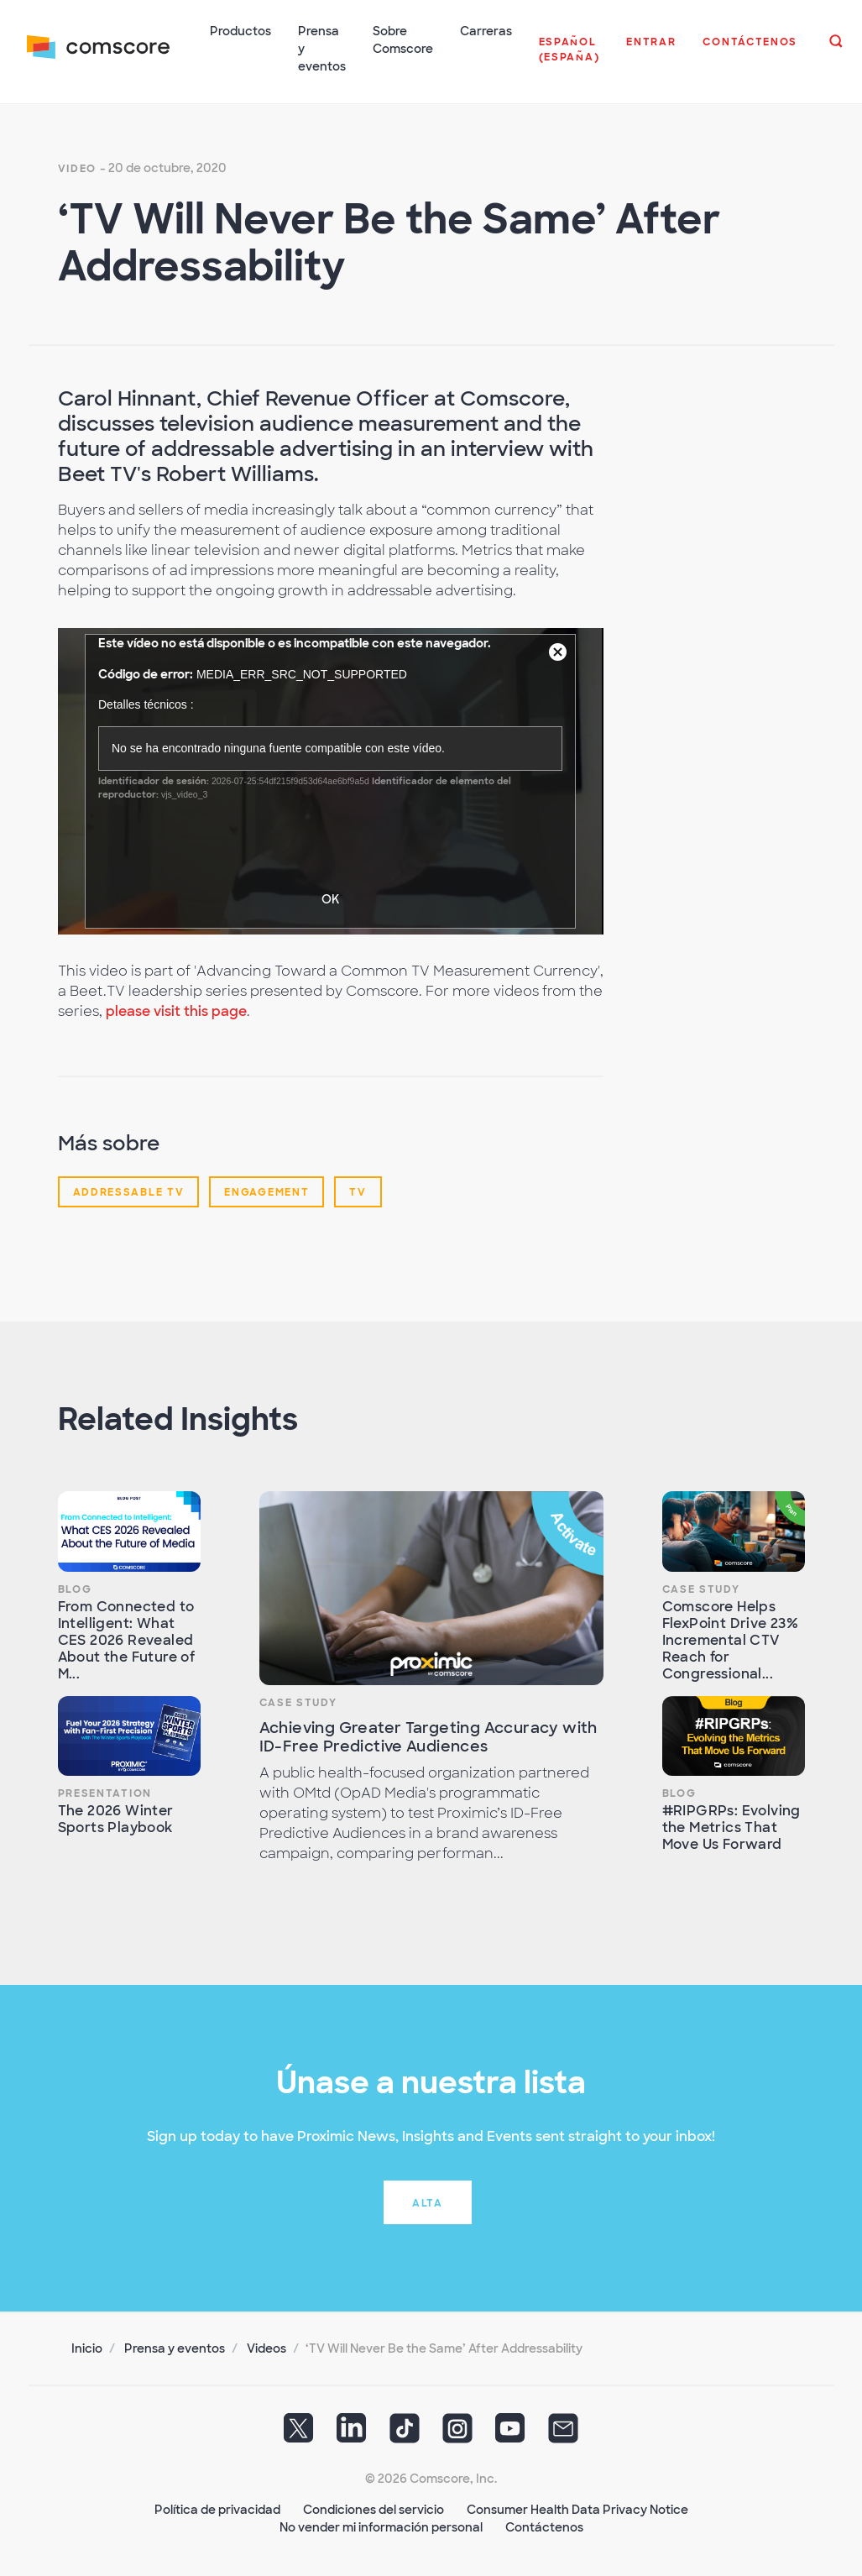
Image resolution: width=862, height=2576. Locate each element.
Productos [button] (240, 31)
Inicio (86, 2347)
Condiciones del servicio (373, 2508)
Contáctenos (544, 2526)
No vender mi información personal (381, 2526)
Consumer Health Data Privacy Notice (577, 2508)
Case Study (298, 1702)
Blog (75, 1588)
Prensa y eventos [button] (322, 49)
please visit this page (176, 1010)
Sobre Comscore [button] (403, 40)
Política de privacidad (217, 2508)
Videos (266, 2347)
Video (77, 168)
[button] (569, 58)
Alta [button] (427, 2202)
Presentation (105, 1792)
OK (330, 898)
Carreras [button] (486, 31)
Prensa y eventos (174, 2347)
